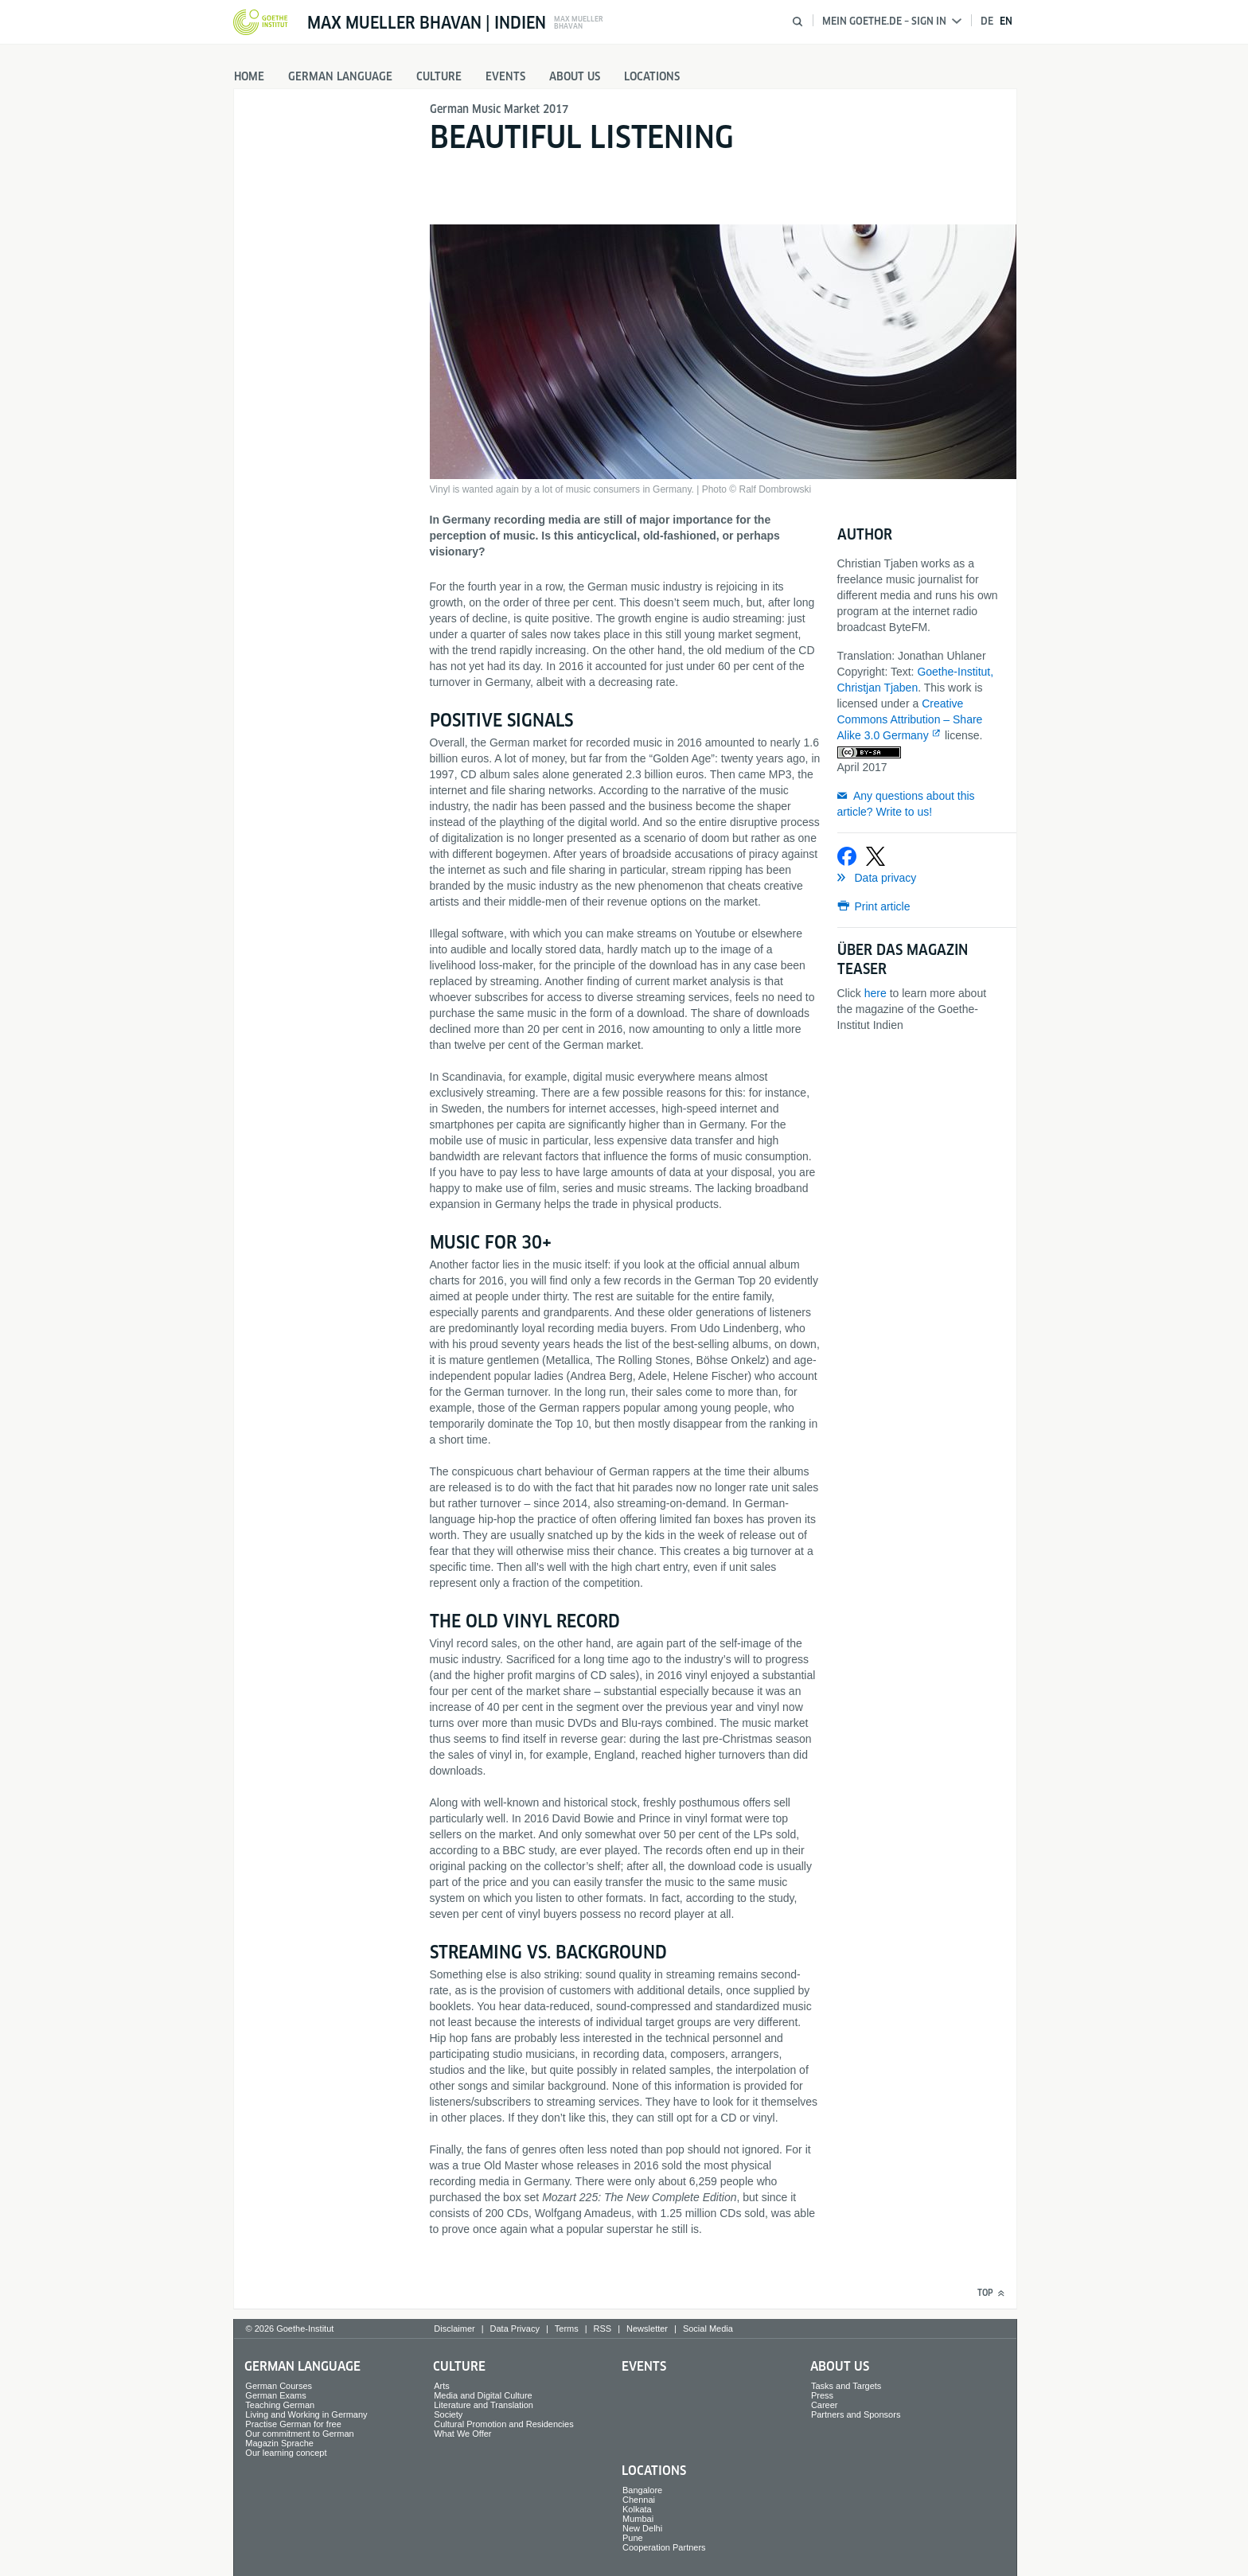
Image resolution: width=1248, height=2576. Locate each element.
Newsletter (647, 2328)
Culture (439, 76)
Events (505, 76)
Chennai (638, 2499)
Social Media (708, 2328)
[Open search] (797, 21)
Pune (632, 2538)
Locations (652, 76)
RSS (603, 2328)
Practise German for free (293, 2424)
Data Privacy (515, 2328)
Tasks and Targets (846, 2386)
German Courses (278, 2386)
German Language (340, 76)
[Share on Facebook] (846, 856)
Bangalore (642, 2490)
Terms (567, 2328)
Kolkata (637, 2509)
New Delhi (642, 2528)
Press (822, 2395)
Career (824, 2405)
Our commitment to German (299, 2433)
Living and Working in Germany (306, 2414)
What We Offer (462, 2433)
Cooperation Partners (664, 2547)
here (875, 993)
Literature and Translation (483, 2405)
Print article (883, 906)
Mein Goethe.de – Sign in (891, 21)
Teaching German (279, 2405)
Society (448, 2414)
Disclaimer (454, 2328)
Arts (442, 2386)
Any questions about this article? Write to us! (906, 803)
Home (249, 76)
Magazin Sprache (279, 2443)
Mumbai (637, 2518)
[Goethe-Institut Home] (260, 23)
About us (574, 76)
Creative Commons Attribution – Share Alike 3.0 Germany (910, 719)
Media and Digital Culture (483, 2395)
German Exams (275, 2395)
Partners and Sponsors (856, 2414)
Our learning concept (285, 2452)
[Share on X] (875, 856)
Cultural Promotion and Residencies (503, 2424)
